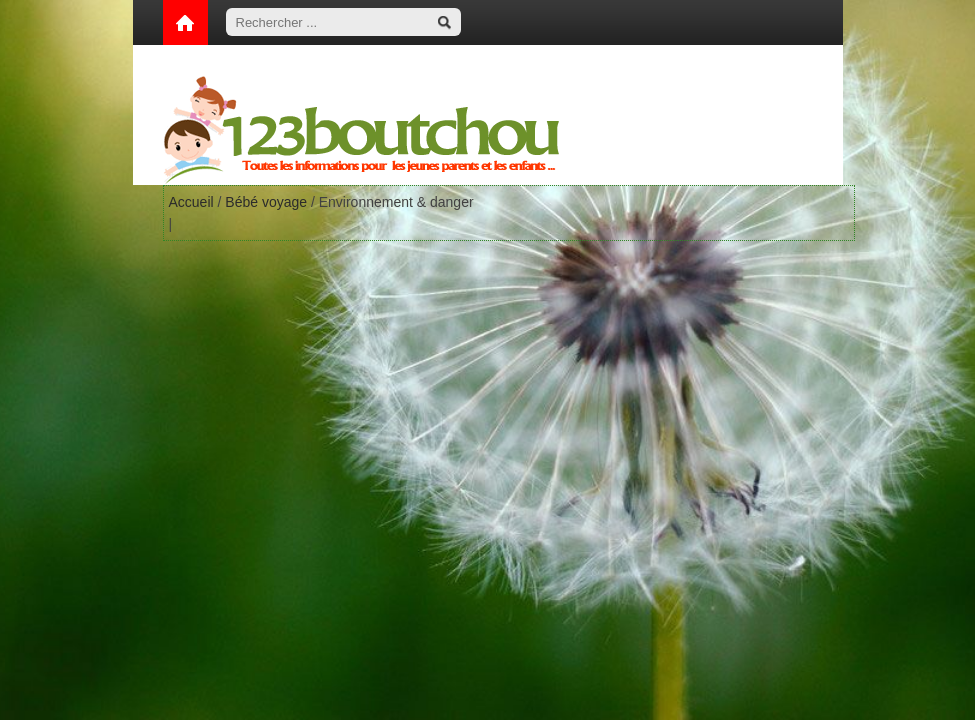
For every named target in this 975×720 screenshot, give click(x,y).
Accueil (191, 202)
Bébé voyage (266, 202)
